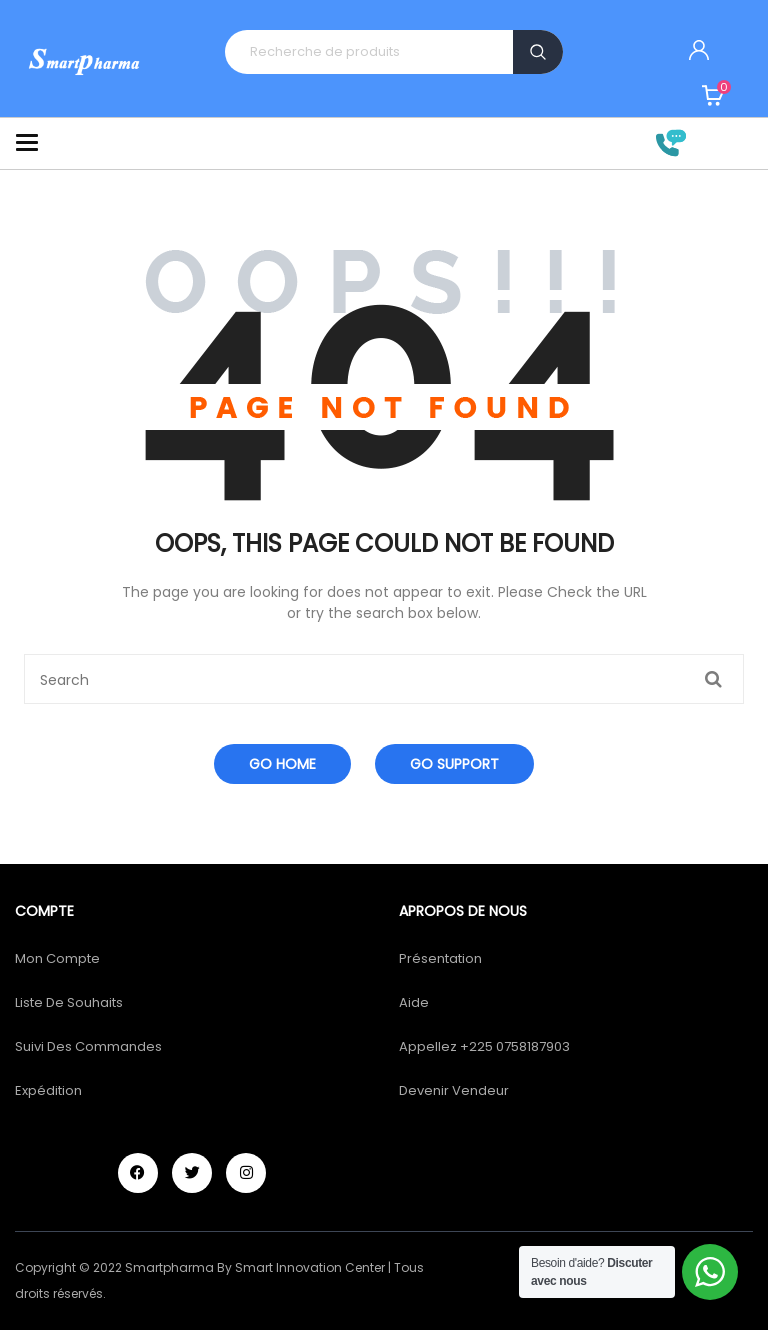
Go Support (454, 764)
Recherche (538, 52)
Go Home (282, 764)
